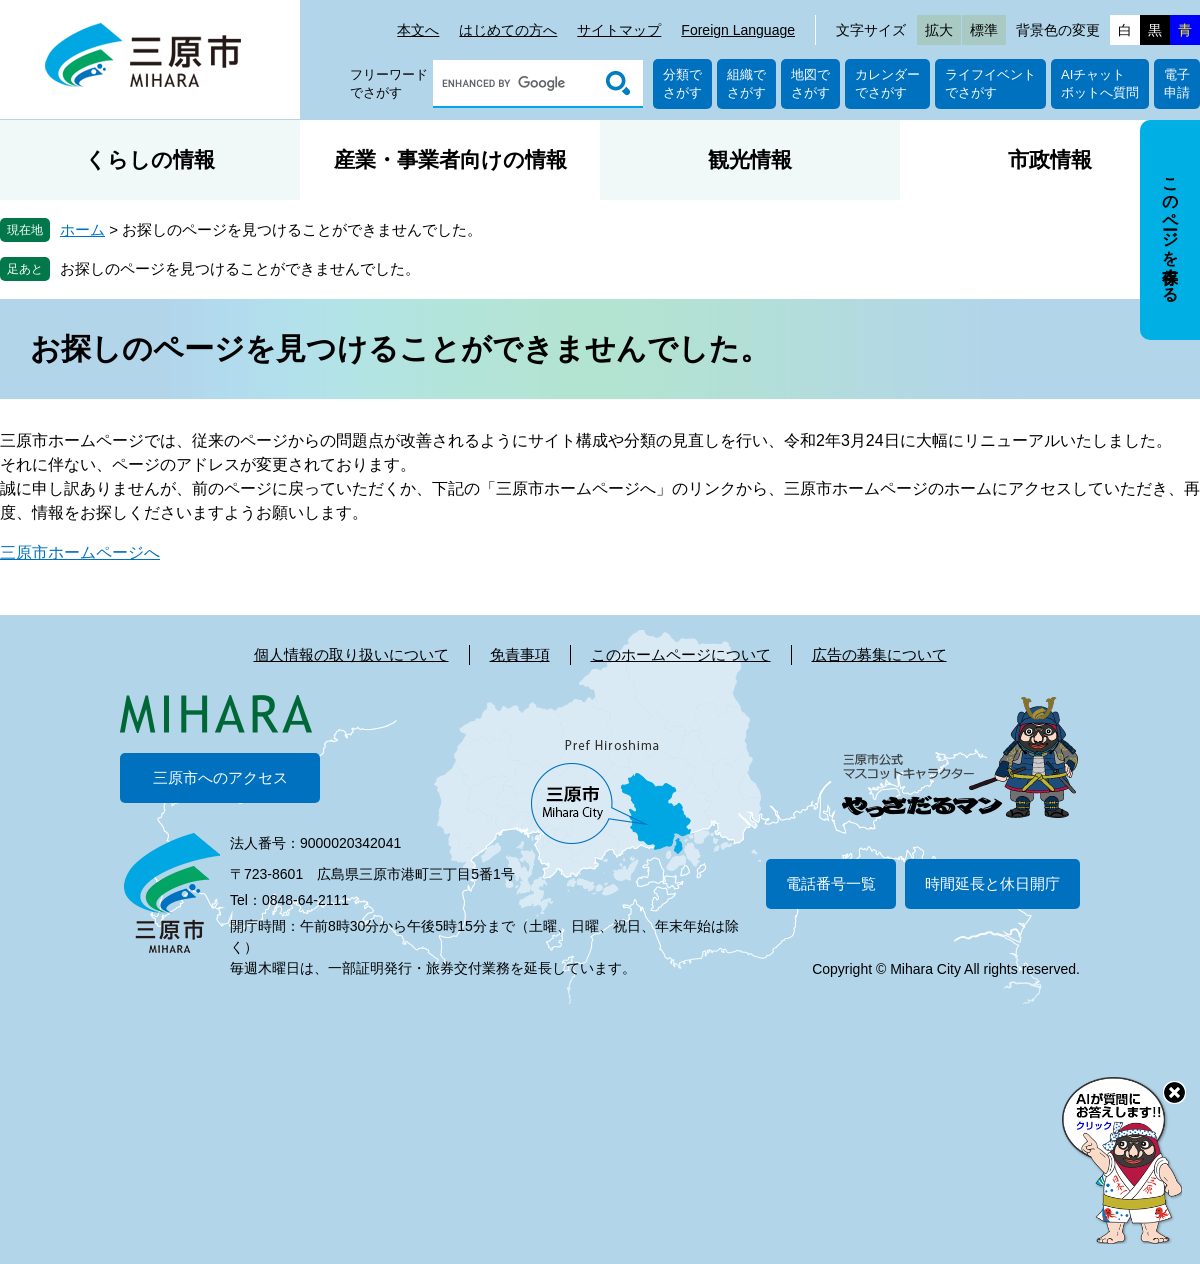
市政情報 (1050, 159)
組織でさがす (746, 83)
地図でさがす (810, 83)
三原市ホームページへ (80, 552)
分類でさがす (682, 83)
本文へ (418, 30)
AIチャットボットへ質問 (1100, 83)
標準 (984, 30)
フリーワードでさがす (389, 83)
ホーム (82, 229)
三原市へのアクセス (220, 777)
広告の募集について (879, 654)
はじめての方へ (508, 30)
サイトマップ (619, 30)
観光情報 (750, 159)
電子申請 (1177, 83)
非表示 (1188, 121)
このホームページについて (681, 654)
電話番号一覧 (831, 883)
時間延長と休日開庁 (992, 883)
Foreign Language (738, 30)
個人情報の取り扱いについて (351, 654)
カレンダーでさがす (887, 83)
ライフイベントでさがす (990, 83)
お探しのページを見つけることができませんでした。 (240, 268)
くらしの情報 (150, 159)
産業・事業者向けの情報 (450, 159)
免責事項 (520, 654)
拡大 (939, 30)
